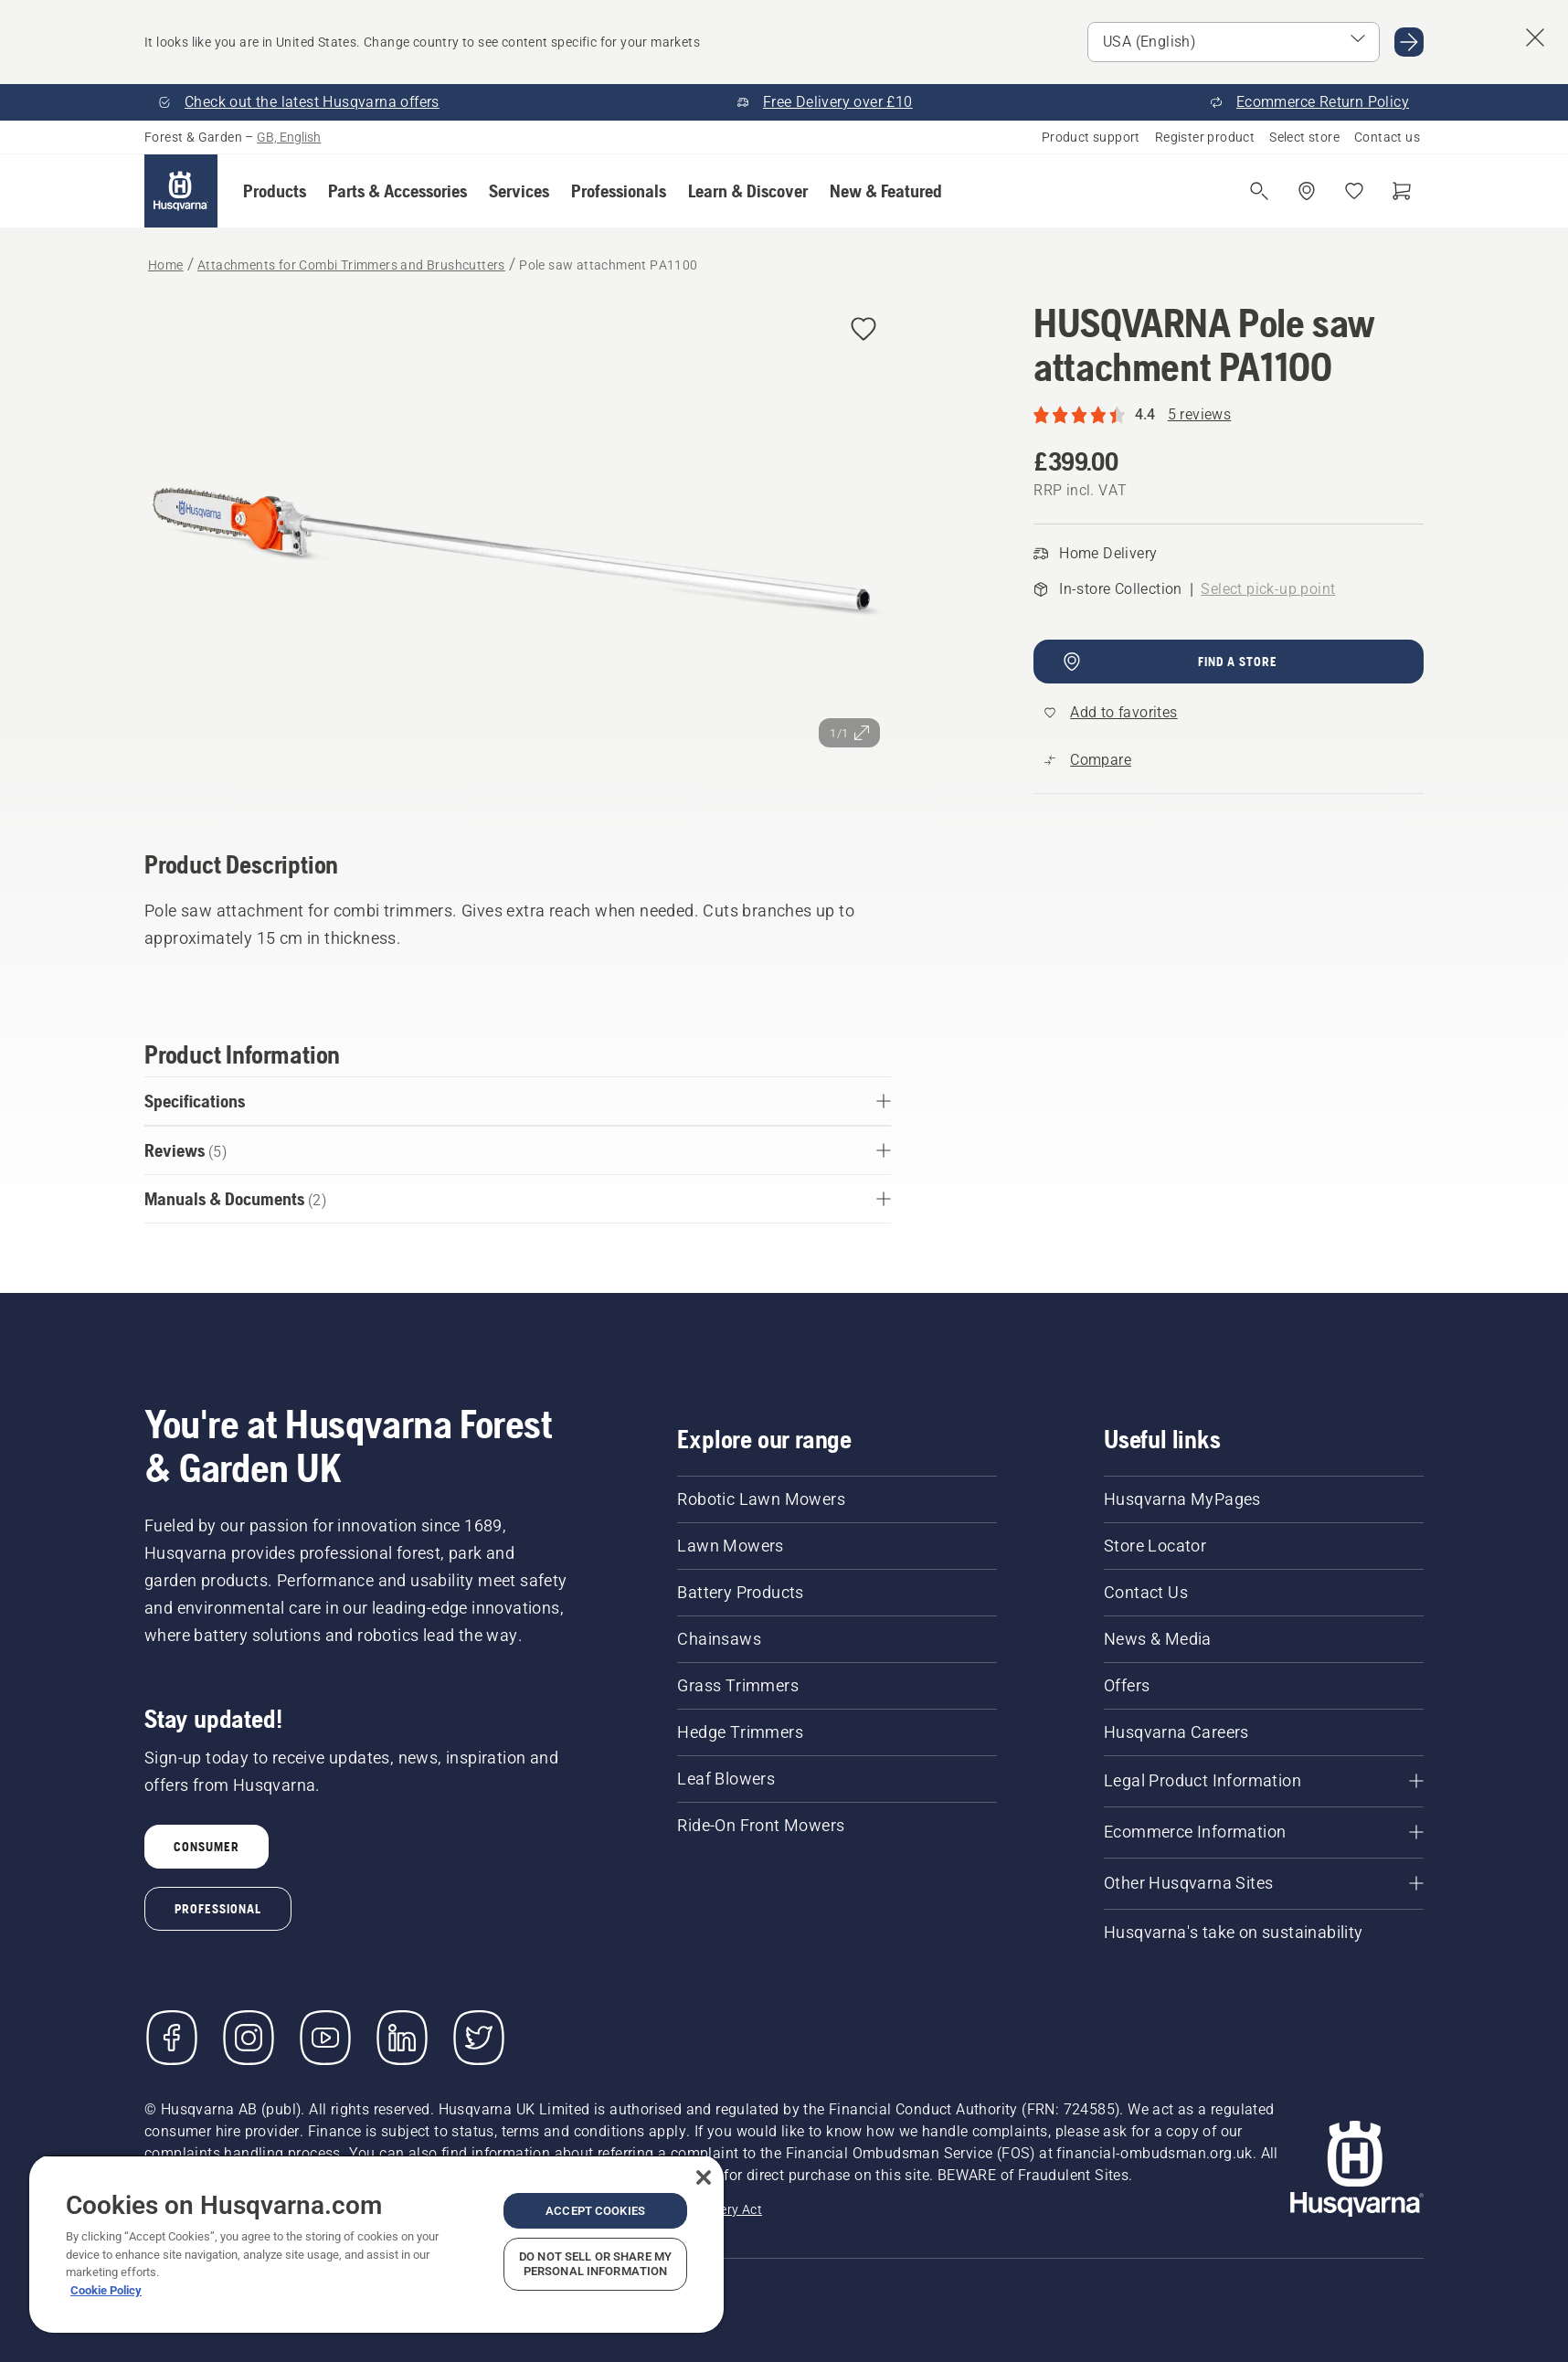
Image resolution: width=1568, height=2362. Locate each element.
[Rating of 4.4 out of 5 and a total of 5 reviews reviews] (1228, 415)
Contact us (1387, 137)
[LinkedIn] (402, 2037)
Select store (1304, 137)
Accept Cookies (595, 2211)
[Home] (180, 191)
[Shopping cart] (1402, 191)
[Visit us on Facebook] (171, 2037)
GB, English (289, 137)
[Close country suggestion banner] (1535, 37)
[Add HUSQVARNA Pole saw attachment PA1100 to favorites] (863, 330)
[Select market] (1233, 42)
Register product (1205, 137)
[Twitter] (478, 2037)
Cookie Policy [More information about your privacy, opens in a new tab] (106, 2290)
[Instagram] (248, 2037)
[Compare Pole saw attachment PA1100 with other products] (1087, 760)
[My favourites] (1354, 191)
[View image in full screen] (517, 550)
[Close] (703, 2177)
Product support (1091, 137)
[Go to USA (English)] (1409, 42)
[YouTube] (325, 2037)
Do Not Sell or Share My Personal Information (595, 2264)
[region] (376, 2244)
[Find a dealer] (1307, 191)
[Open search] (1259, 191)
